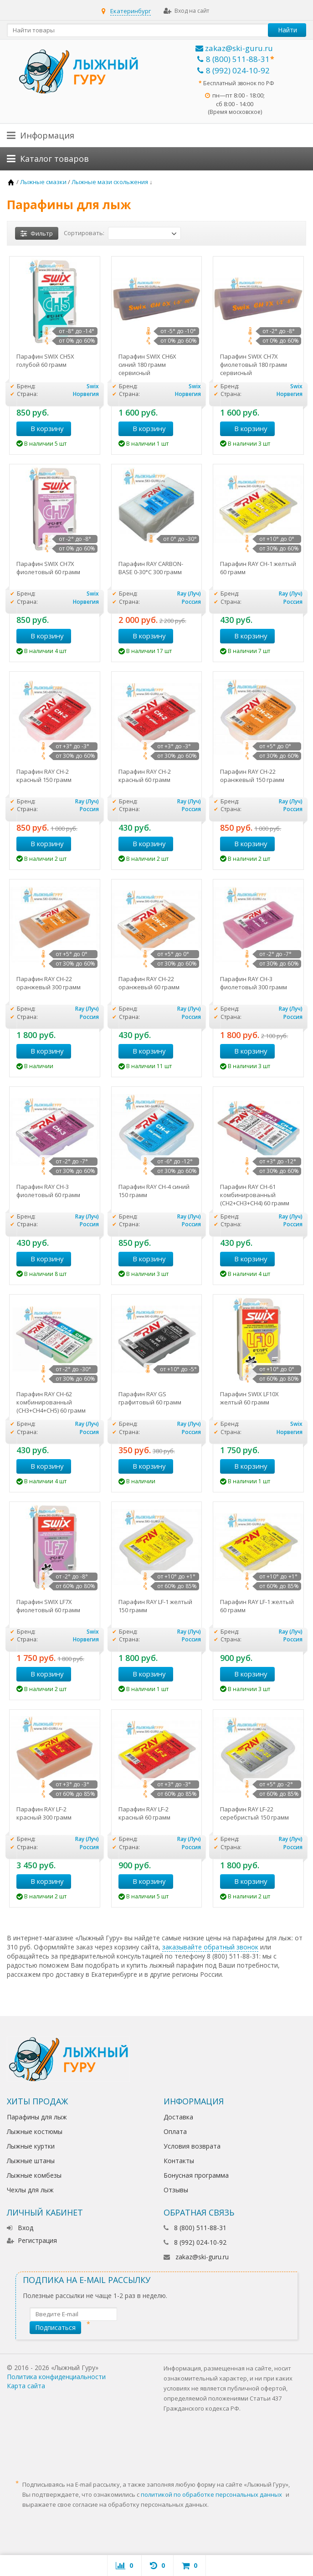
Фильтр (37, 233)
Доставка (178, 2117)
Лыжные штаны (31, 2160)
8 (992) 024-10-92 (233, 70)
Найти (287, 30)
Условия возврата (192, 2146)
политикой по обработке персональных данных (211, 2494)
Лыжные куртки (31, 2146)
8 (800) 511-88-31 (233, 59)
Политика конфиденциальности (56, 2376)
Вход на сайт (186, 11)
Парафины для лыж (37, 2117)
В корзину (42, 428)
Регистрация (32, 2240)
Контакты (179, 2160)
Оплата (175, 2131)
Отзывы (176, 2189)
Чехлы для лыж (30, 2189)
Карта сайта (26, 2385)
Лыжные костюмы (34, 2131)
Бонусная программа (196, 2175)
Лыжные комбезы (34, 2175)
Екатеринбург (130, 11)
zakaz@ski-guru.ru (234, 48)
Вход (20, 2227)
